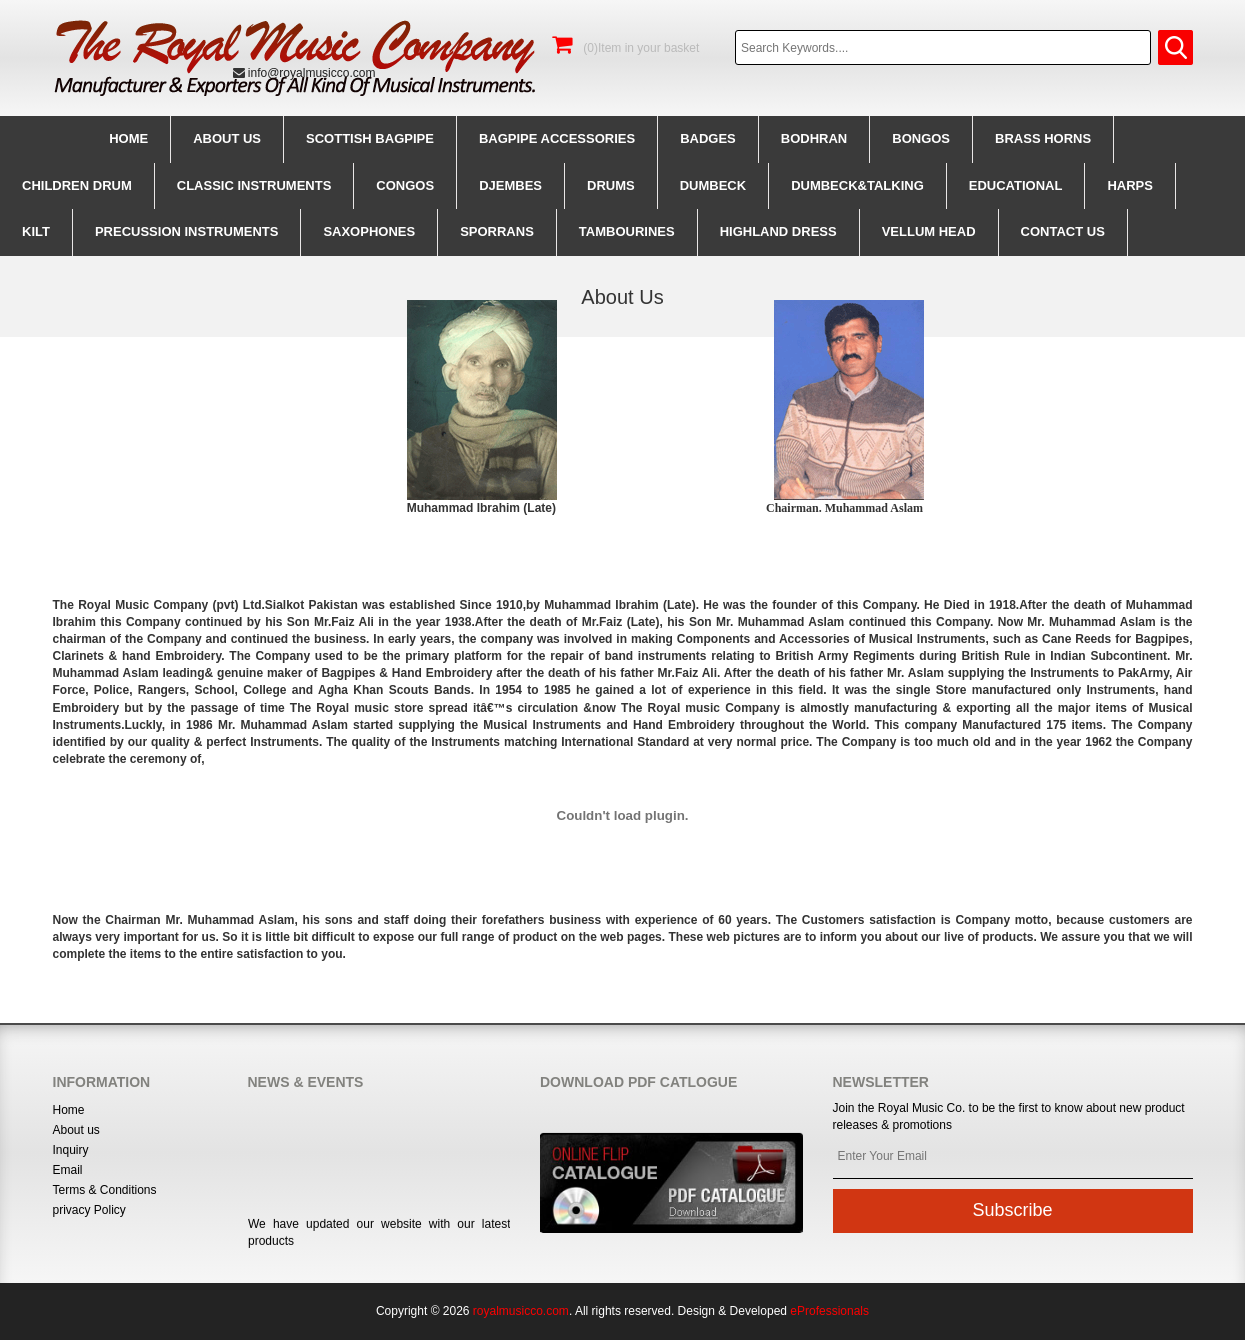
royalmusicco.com (521, 1311)
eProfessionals (829, 1311)
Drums (611, 185)
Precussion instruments (186, 231)
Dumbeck (713, 185)
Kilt (36, 231)
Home (128, 138)
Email (68, 1170)
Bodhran (814, 138)
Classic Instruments (254, 185)
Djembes (510, 185)
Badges (708, 138)
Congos (405, 185)
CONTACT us (1063, 231)
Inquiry (71, 1150)
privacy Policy (89, 1210)
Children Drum (77, 185)
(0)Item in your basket (625, 48)
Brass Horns (1043, 138)
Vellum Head (929, 231)
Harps (1130, 185)
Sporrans (497, 231)
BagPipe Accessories (557, 138)
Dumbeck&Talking (857, 185)
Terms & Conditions (105, 1190)
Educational (1016, 185)
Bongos (921, 138)
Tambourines (627, 231)
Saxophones (369, 231)
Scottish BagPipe (370, 138)
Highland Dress (778, 231)
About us (227, 138)
